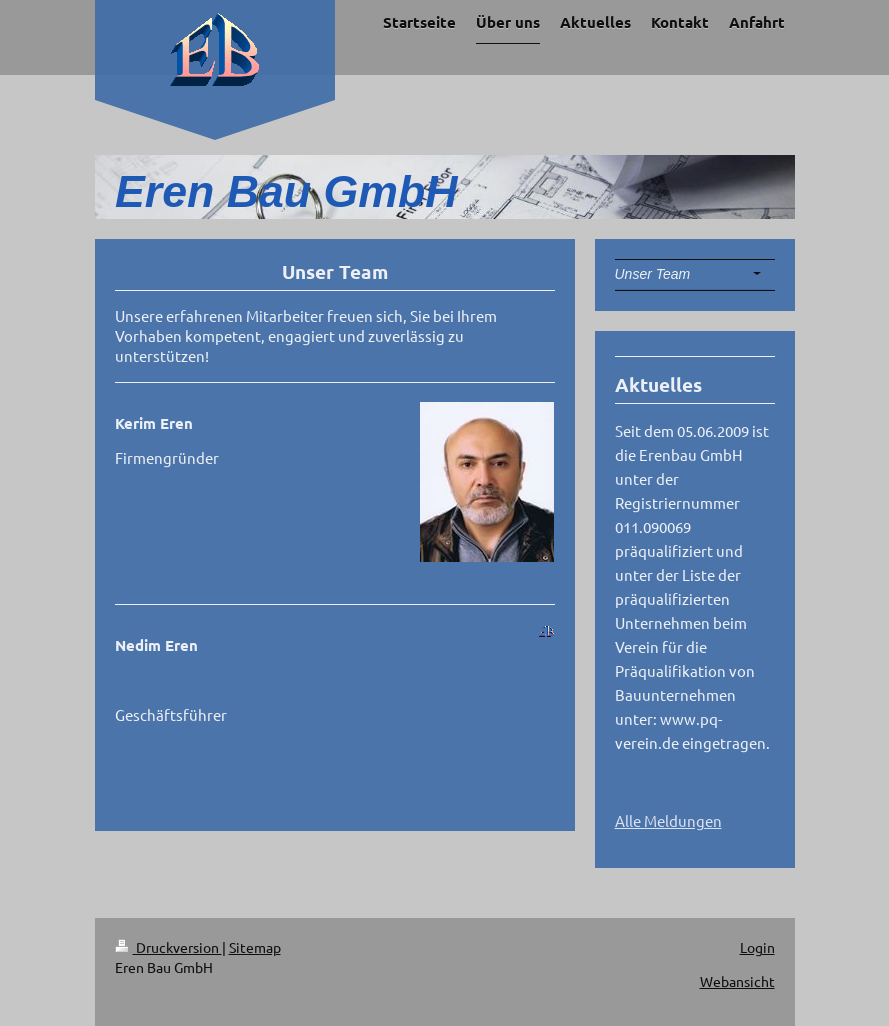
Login (757, 947)
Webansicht (737, 981)
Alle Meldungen (668, 820)
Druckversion (168, 947)
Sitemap (255, 947)
